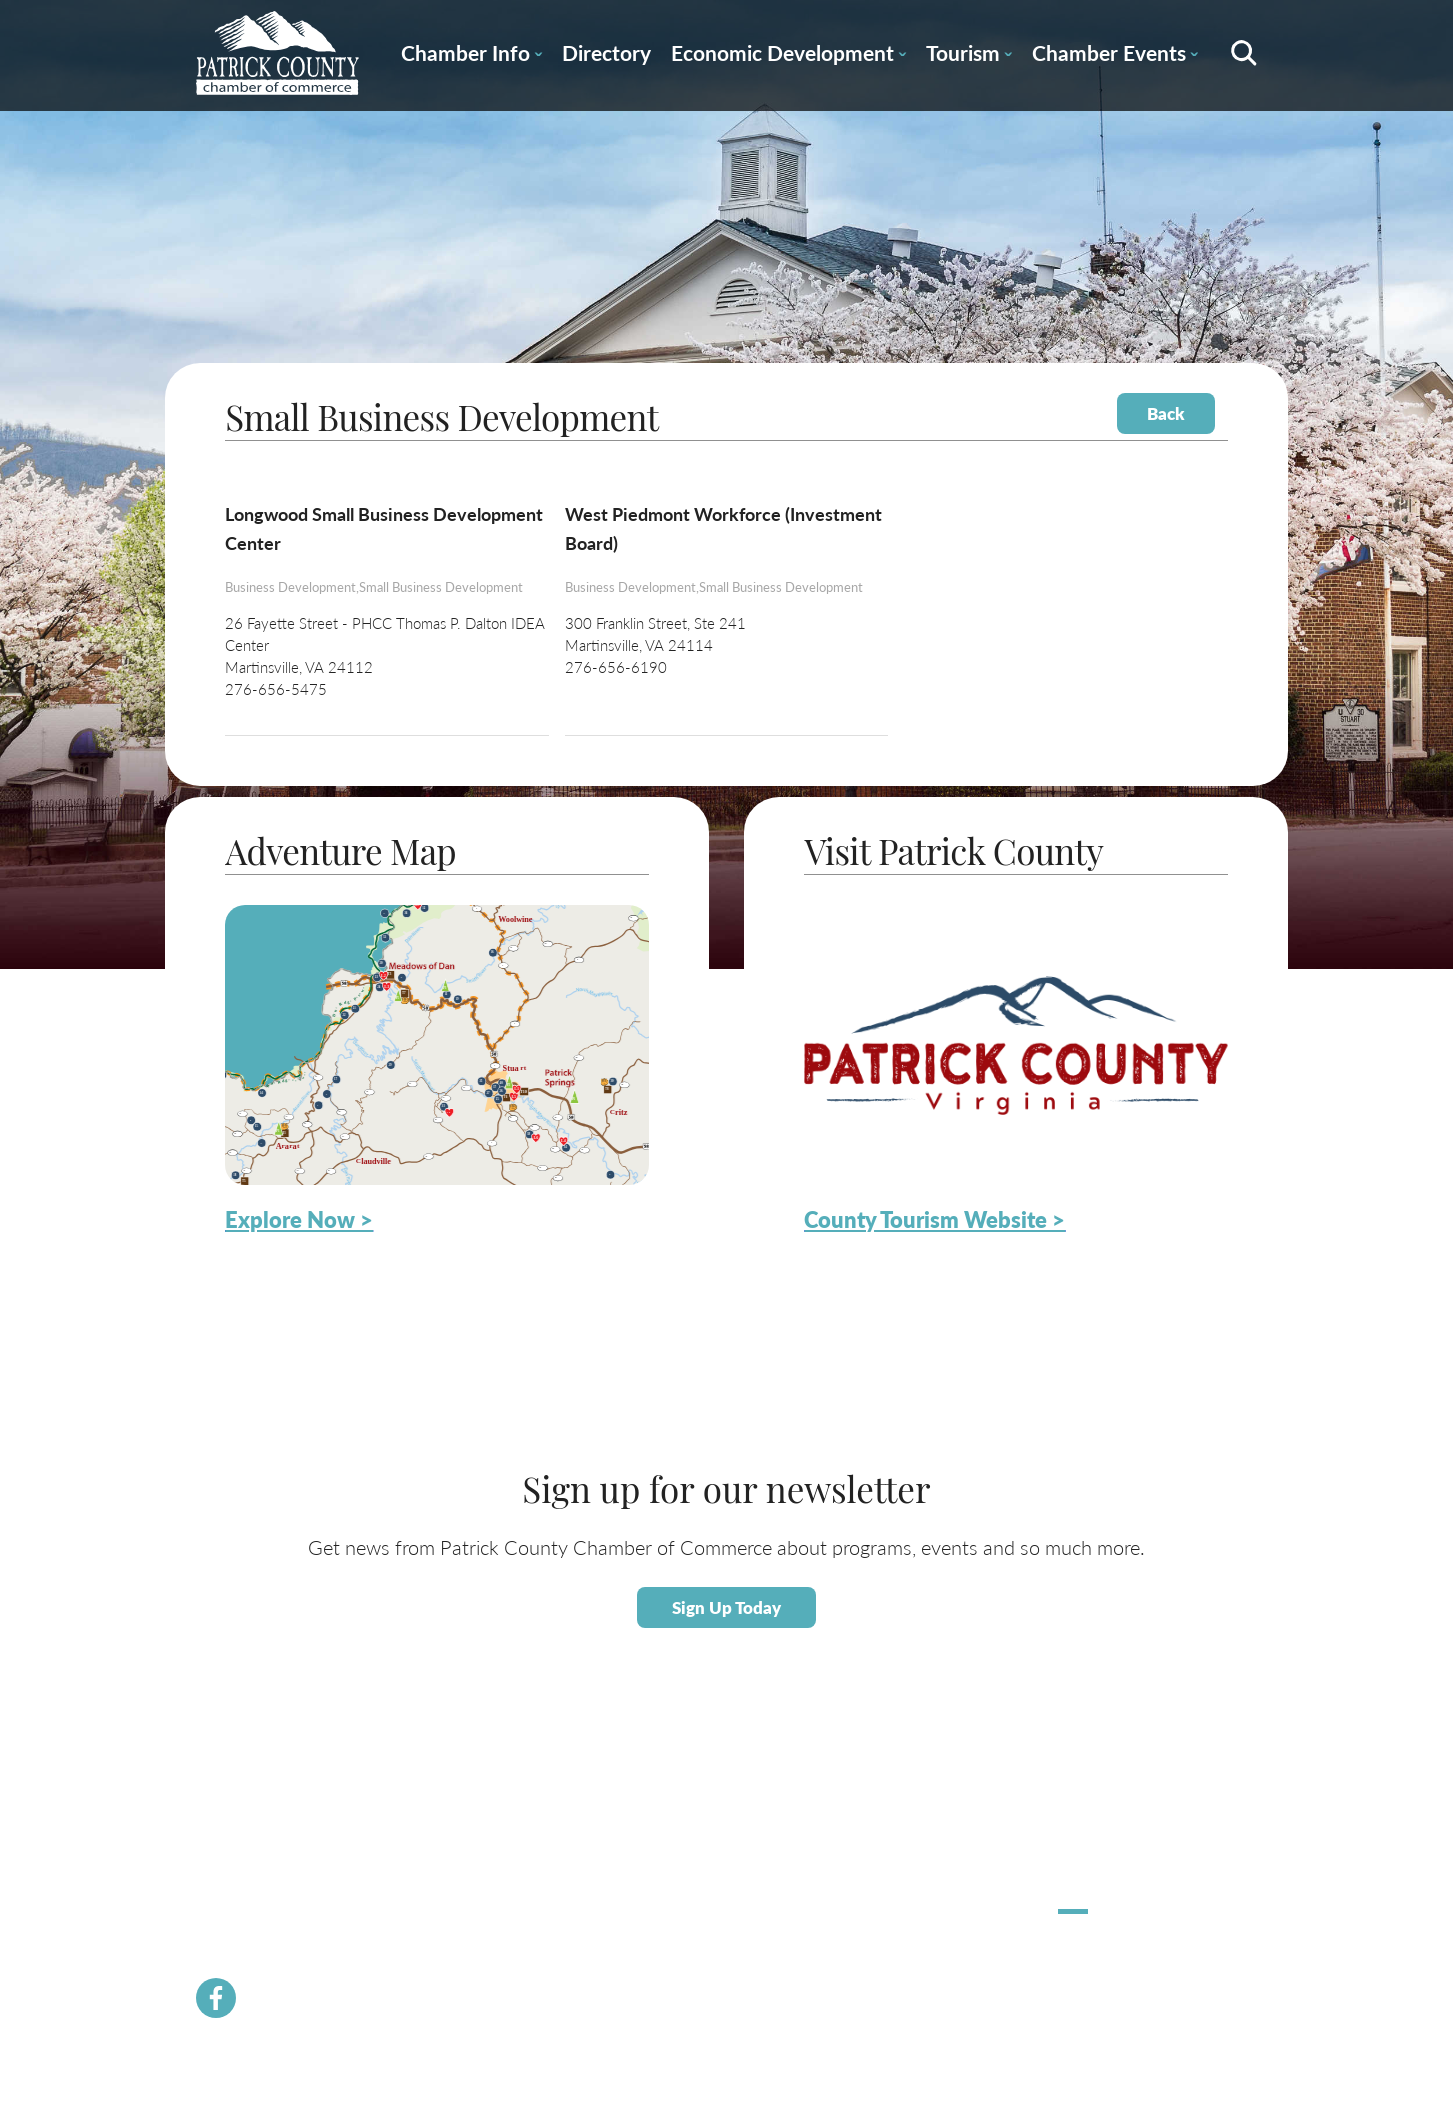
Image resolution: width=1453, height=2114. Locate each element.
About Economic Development (714, 1806)
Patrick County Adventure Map (931, 1828)
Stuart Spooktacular (1113, 1805)
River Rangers (451, 2012)
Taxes (643, 1852)
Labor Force (660, 1829)
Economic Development (788, 56)
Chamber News (456, 1782)
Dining (861, 1874)
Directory (606, 52)
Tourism (969, 56)
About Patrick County (904, 1782)
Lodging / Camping (896, 1851)
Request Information (901, 1920)
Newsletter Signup (464, 1943)
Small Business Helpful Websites (719, 1875)
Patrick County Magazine (914, 1943)
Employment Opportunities (704, 1898)
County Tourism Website (913, 1897)
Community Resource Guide (492, 1897)
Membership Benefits (473, 1805)
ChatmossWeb (1156, 1975)
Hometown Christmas (1120, 1782)
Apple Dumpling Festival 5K (1136, 1828)
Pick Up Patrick (1101, 1851)
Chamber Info (471, 56)
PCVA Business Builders (480, 1920)
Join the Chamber (462, 1828)
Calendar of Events (897, 1805)
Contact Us (444, 1874)
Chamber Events (1115, 56)
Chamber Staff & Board (477, 1851)
